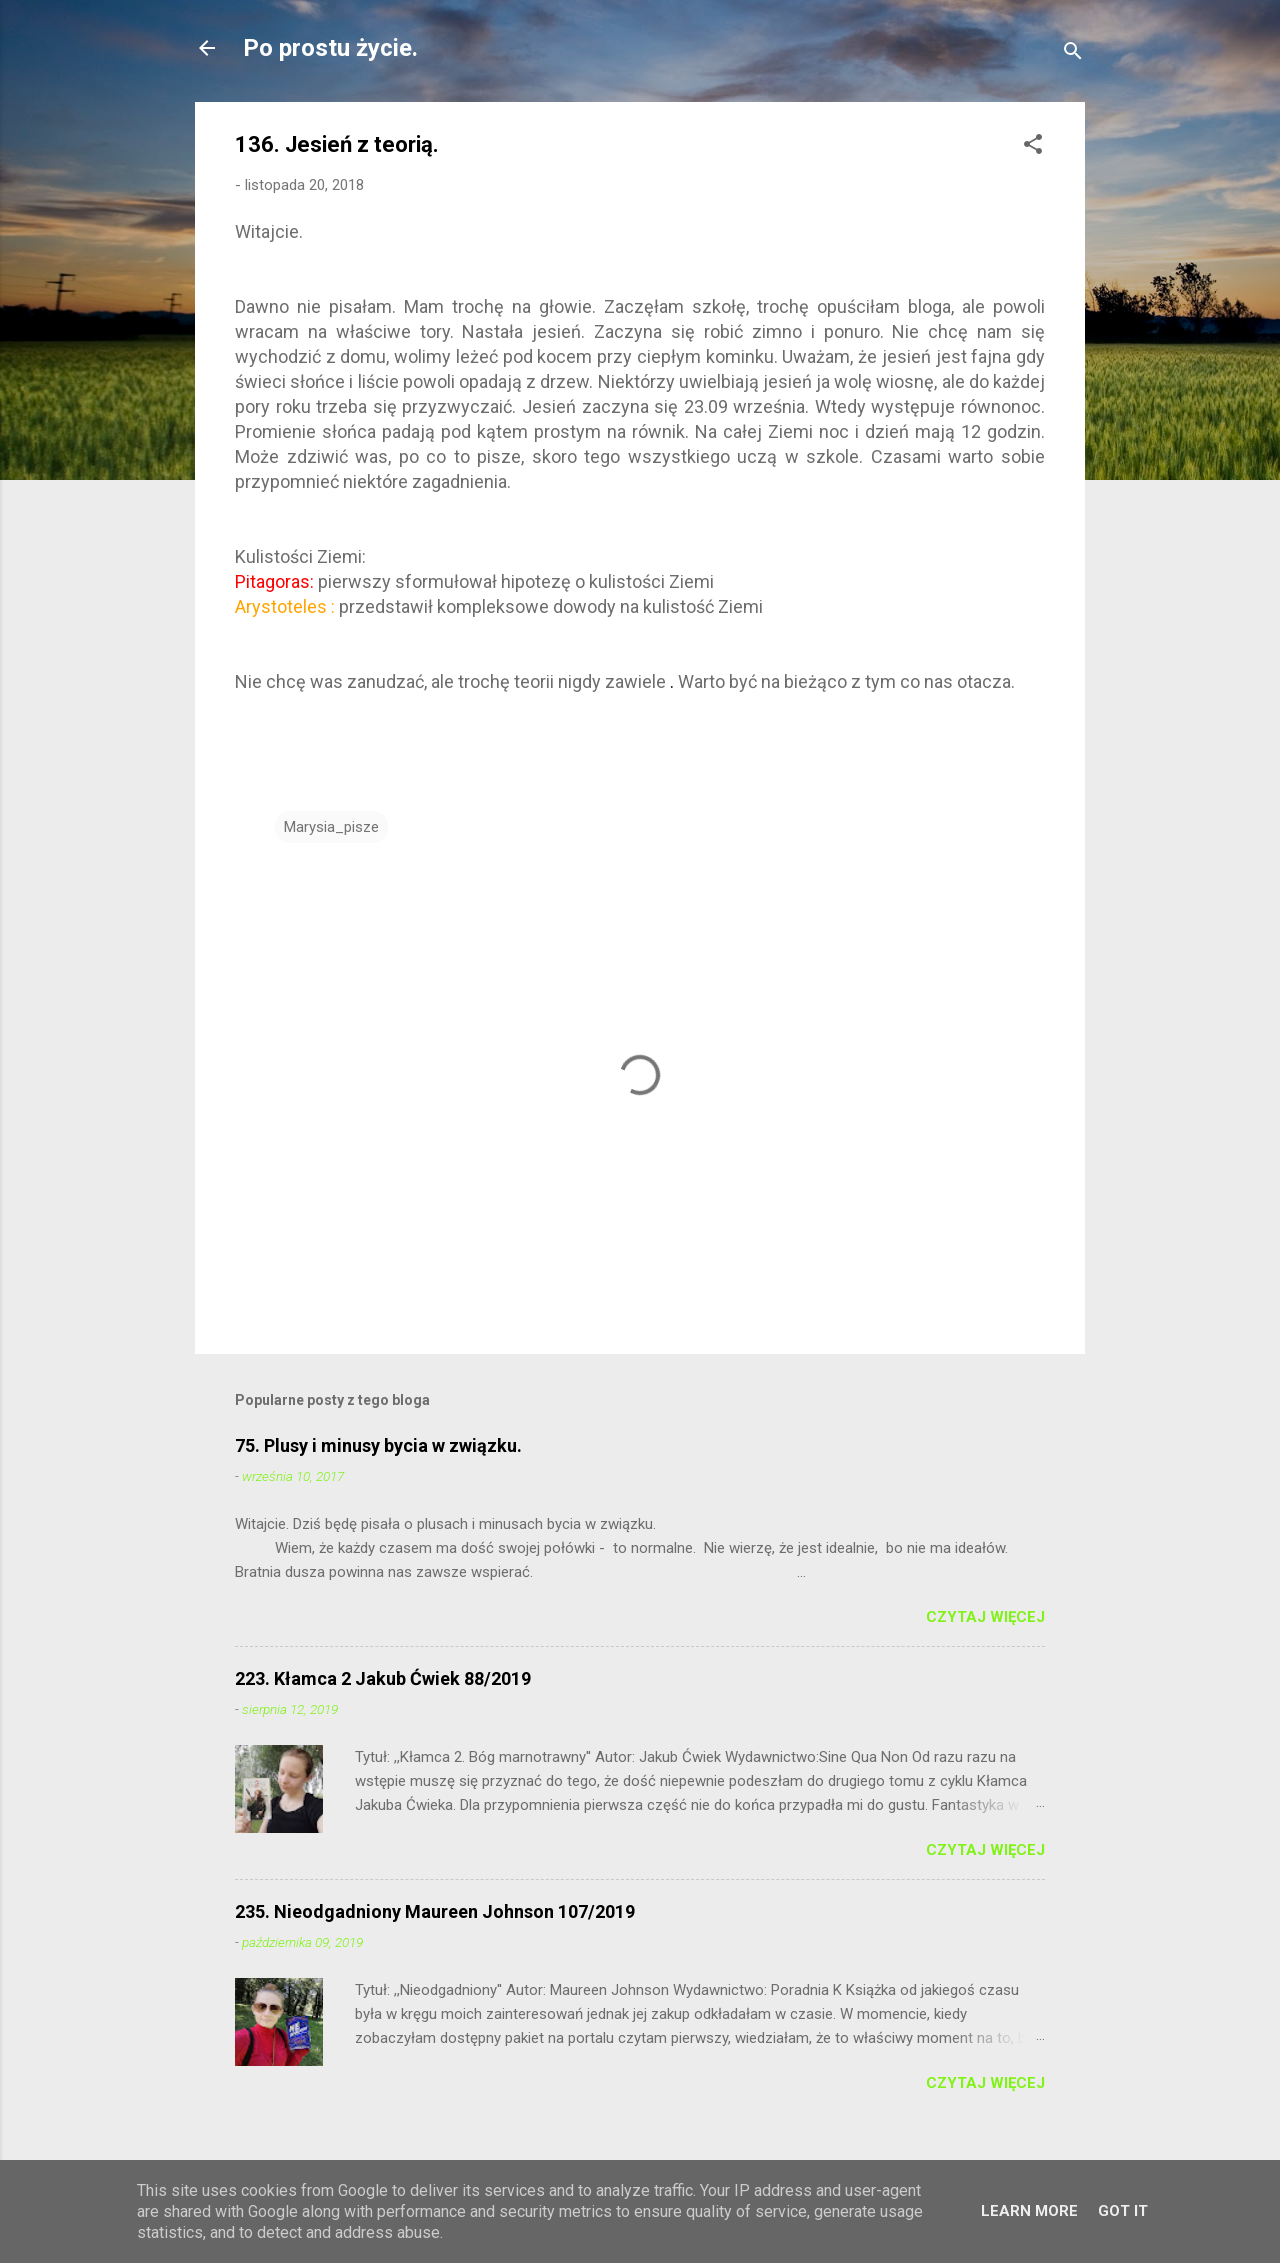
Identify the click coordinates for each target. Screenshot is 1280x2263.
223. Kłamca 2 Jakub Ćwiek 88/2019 (383, 1678)
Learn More (1029, 2211)
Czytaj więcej (985, 1617)
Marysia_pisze (331, 827)
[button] (1033, 147)
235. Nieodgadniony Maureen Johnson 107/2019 (435, 1911)
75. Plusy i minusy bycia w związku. (378, 1445)
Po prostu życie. (330, 48)
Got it (1123, 2211)
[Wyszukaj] (1073, 54)
